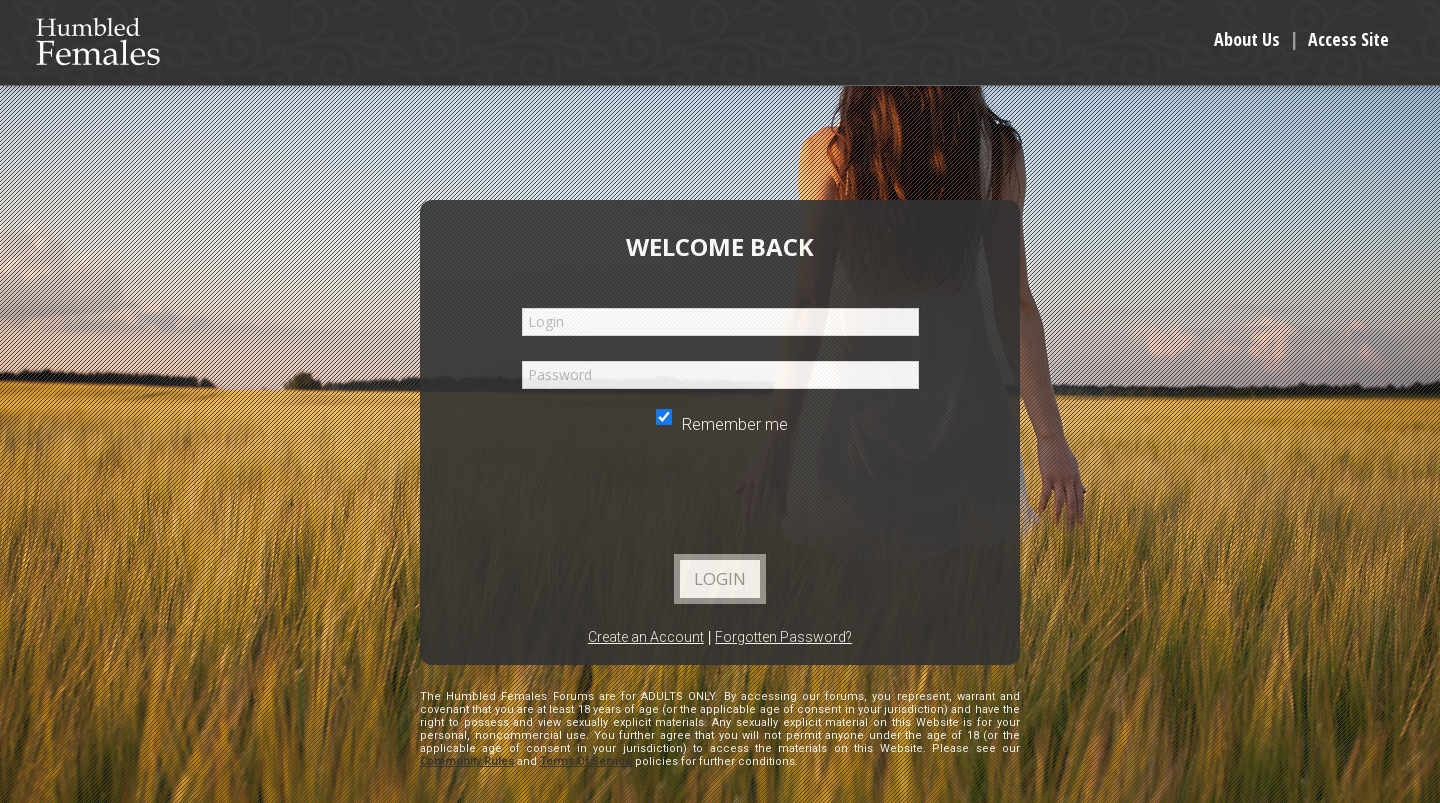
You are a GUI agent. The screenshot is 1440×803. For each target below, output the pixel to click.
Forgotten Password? (783, 637)
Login (720, 578)
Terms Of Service (586, 761)
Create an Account (646, 637)
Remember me (722, 424)
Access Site (1348, 39)
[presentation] (719, 500)
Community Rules (467, 761)
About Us (1247, 39)
